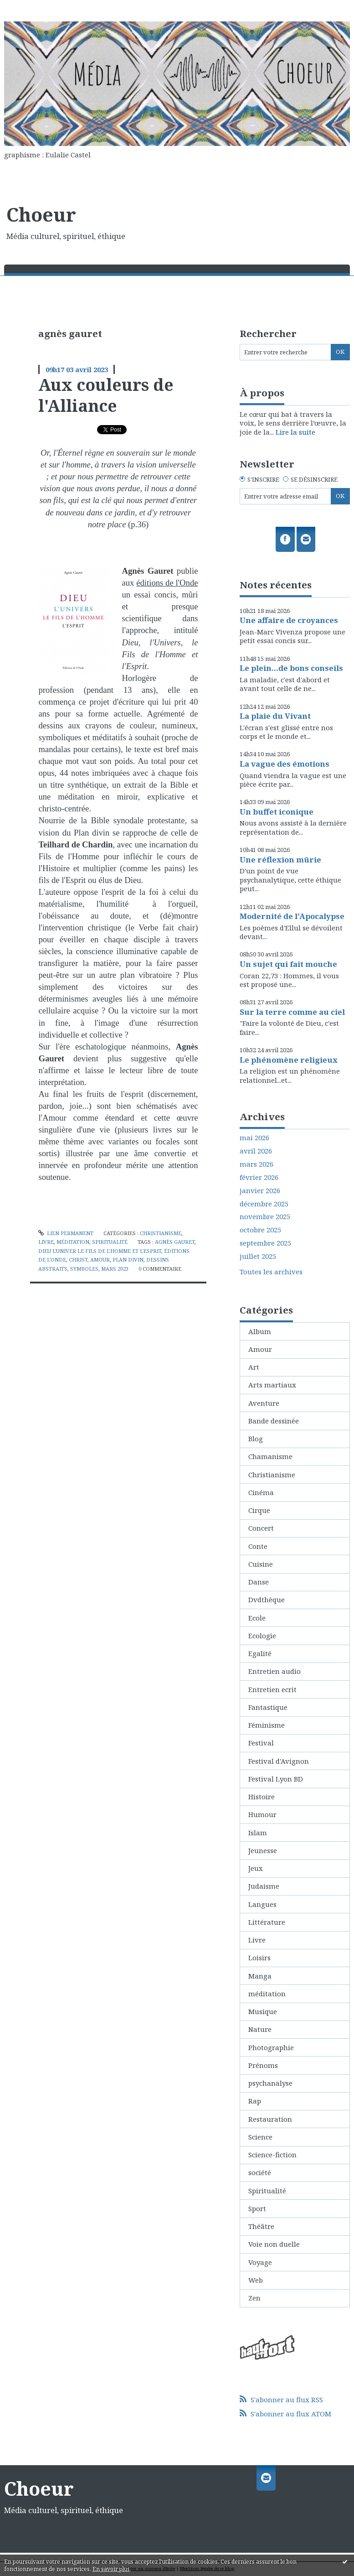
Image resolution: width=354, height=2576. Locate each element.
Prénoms (263, 2065)
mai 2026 (254, 1137)
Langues (262, 1904)
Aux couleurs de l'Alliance (106, 395)
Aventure (263, 1402)
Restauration (270, 2119)
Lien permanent (65, 1233)
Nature (260, 2029)
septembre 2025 (265, 1243)
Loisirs (259, 1957)
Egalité (260, 1653)
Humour (262, 1814)
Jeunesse (262, 1850)
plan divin (128, 1259)
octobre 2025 (260, 1230)
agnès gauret (175, 1241)
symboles (84, 1268)
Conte (257, 1546)
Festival (261, 1742)
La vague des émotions (284, 763)
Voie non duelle (274, 2244)
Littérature (266, 1922)
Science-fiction (272, 2154)
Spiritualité (110, 1241)
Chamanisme (270, 1456)
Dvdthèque (266, 1599)
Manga (260, 1975)
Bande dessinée (273, 1420)
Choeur (41, 214)
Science (260, 2136)
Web (255, 2280)
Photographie (271, 2047)
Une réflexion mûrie (280, 859)
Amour (260, 1349)
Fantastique (267, 1707)
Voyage (260, 2262)
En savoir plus (111, 2569)
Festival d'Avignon (278, 1761)
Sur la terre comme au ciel (292, 1012)
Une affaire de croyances (289, 620)
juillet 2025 (258, 1256)
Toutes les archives (271, 1271)
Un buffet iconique (276, 811)
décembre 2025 (264, 1204)
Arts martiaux (272, 1384)
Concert (261, 1527)
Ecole (257, 1617)
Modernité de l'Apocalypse (292, 916)
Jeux (255, 1868)
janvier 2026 (260, 1190)
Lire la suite (295, 431)
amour (100, 1259)
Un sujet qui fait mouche (288, 964)
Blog (255, 1438)
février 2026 (259, 1177)
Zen (254, 2297)
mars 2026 (256, 1164)
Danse (258, 1581)
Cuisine (260, 1563)
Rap (254, 2100)
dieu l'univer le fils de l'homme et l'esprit (99, 1250)
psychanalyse (270, 2083)
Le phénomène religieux (289, 1059)
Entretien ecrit (272, 1689)
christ (78, 1259)
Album (259, 1331)
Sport (257, 2208)
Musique (262, 2011)
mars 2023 (114, 1268)
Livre (46, 1241)
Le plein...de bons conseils (291, 668)
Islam (257, 1832)
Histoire (261, 1796)
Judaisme (263, 1885)
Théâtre (261, 2226)
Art (253, 1366)
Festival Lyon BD (275, 1778)
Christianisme (160, 1233)
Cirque (259, 1510)
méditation (72, 1241)
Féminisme (266, 1724)
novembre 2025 (265, 1216)
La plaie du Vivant (275, 716)
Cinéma (261, 1492)
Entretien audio (274, 1671)
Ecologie (262, 1635)
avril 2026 (256, 1151)
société (259, 2172)
